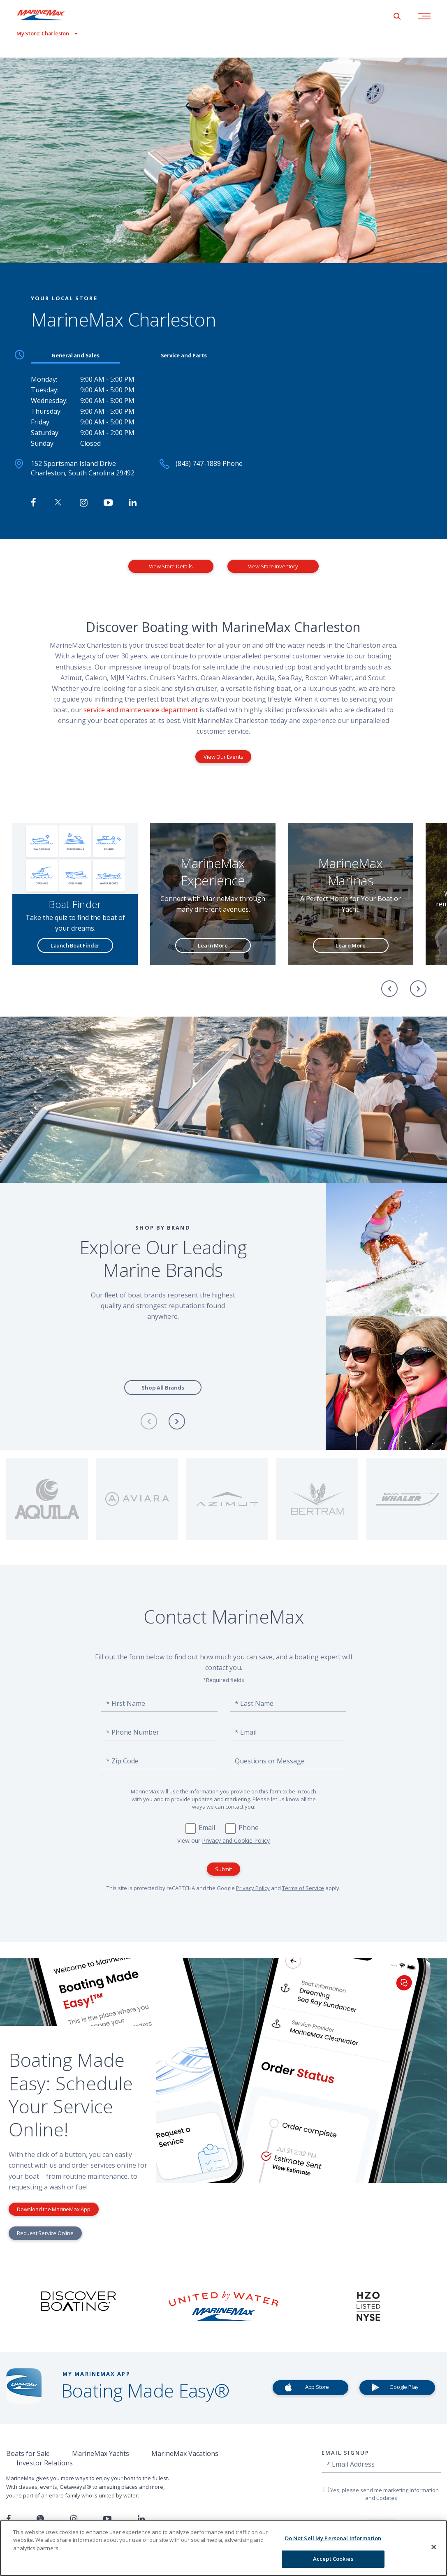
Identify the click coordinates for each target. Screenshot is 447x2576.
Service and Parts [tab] (184, 355)
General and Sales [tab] (75, 355)
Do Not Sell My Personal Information (333, 2538)
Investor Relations (44, 2462)
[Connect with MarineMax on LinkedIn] (133, 502)
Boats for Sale (28, 2453)
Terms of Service (303, 1888)
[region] (223, 2548)
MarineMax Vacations (184, 2453)
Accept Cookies (333, 2558)
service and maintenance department (140, 709)
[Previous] (389, 988)
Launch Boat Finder (75, 945)
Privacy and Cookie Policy (236, 1840)
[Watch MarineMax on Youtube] (108, 502)
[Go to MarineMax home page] (47, 15)
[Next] (418, 988)
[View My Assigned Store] (38, 33)
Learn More (212, 945)
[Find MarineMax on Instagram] (84, 502)
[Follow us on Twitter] (40, 2519)
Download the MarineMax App (53, 2209)
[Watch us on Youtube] (107, 2519)
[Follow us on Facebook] (8, 2519)
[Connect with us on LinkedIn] (141, 2519)
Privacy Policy (253, 1888)
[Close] (434, 2547)
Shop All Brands (162, 1387)
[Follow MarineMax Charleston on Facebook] (33, 502)
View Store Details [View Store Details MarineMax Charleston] (170, 566)
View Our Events (223, 756)
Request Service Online (45, 2233)
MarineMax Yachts (100, 2453)
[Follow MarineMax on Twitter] (58, 502)
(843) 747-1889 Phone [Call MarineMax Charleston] (209, 463)
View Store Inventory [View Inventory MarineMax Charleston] (273, 566)
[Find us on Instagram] (73, 2519)
